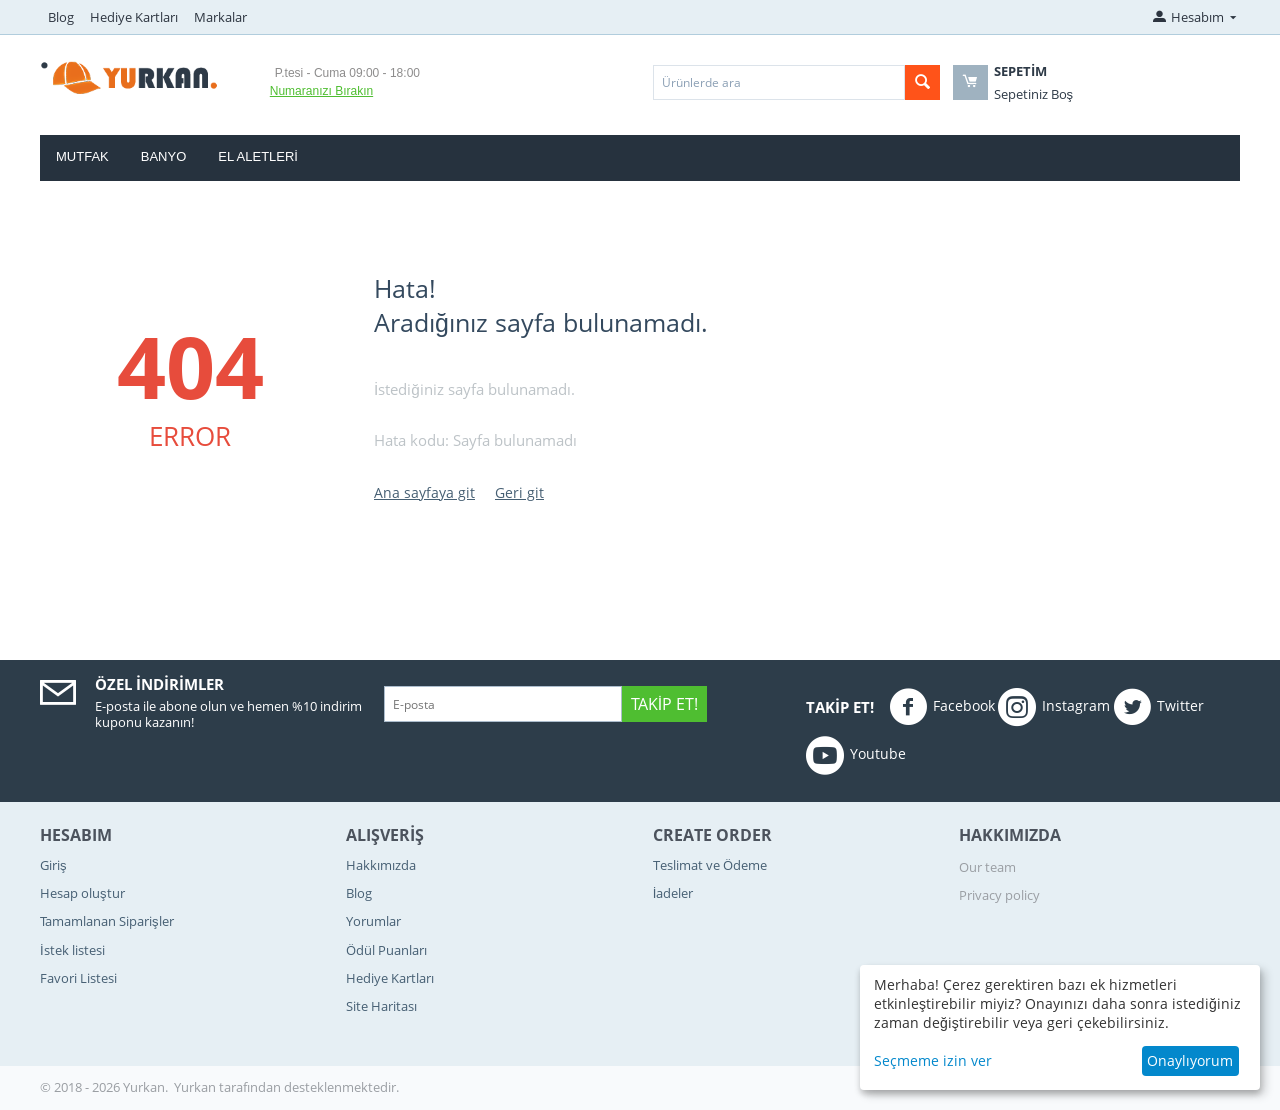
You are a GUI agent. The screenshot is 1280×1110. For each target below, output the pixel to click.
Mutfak (82, 156)
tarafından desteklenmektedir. (309, 1087)
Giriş (53, 865)
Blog (61, 17)
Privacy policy (999, 895)
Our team (987, 867)
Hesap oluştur (82, 893)
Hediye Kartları (134, 17)
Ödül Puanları (386, 950)
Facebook (942, 707)
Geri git (519, 492)
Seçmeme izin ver (933, 1060)
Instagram (1054, 707)
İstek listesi (72, 950)
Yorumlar (373, 921)
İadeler (673, 893)
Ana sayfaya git (424, 492)
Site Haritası (381, 1006)
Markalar (220, 17)
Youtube (856, 755)
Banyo (164, 156)
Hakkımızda (381, 865)
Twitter (1158, 707)
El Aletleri (258, 156)
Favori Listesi (78, 978)
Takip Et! (664, 704)
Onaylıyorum (1190, 1060)
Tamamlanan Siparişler (107, 921)
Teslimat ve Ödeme (710, 865)
